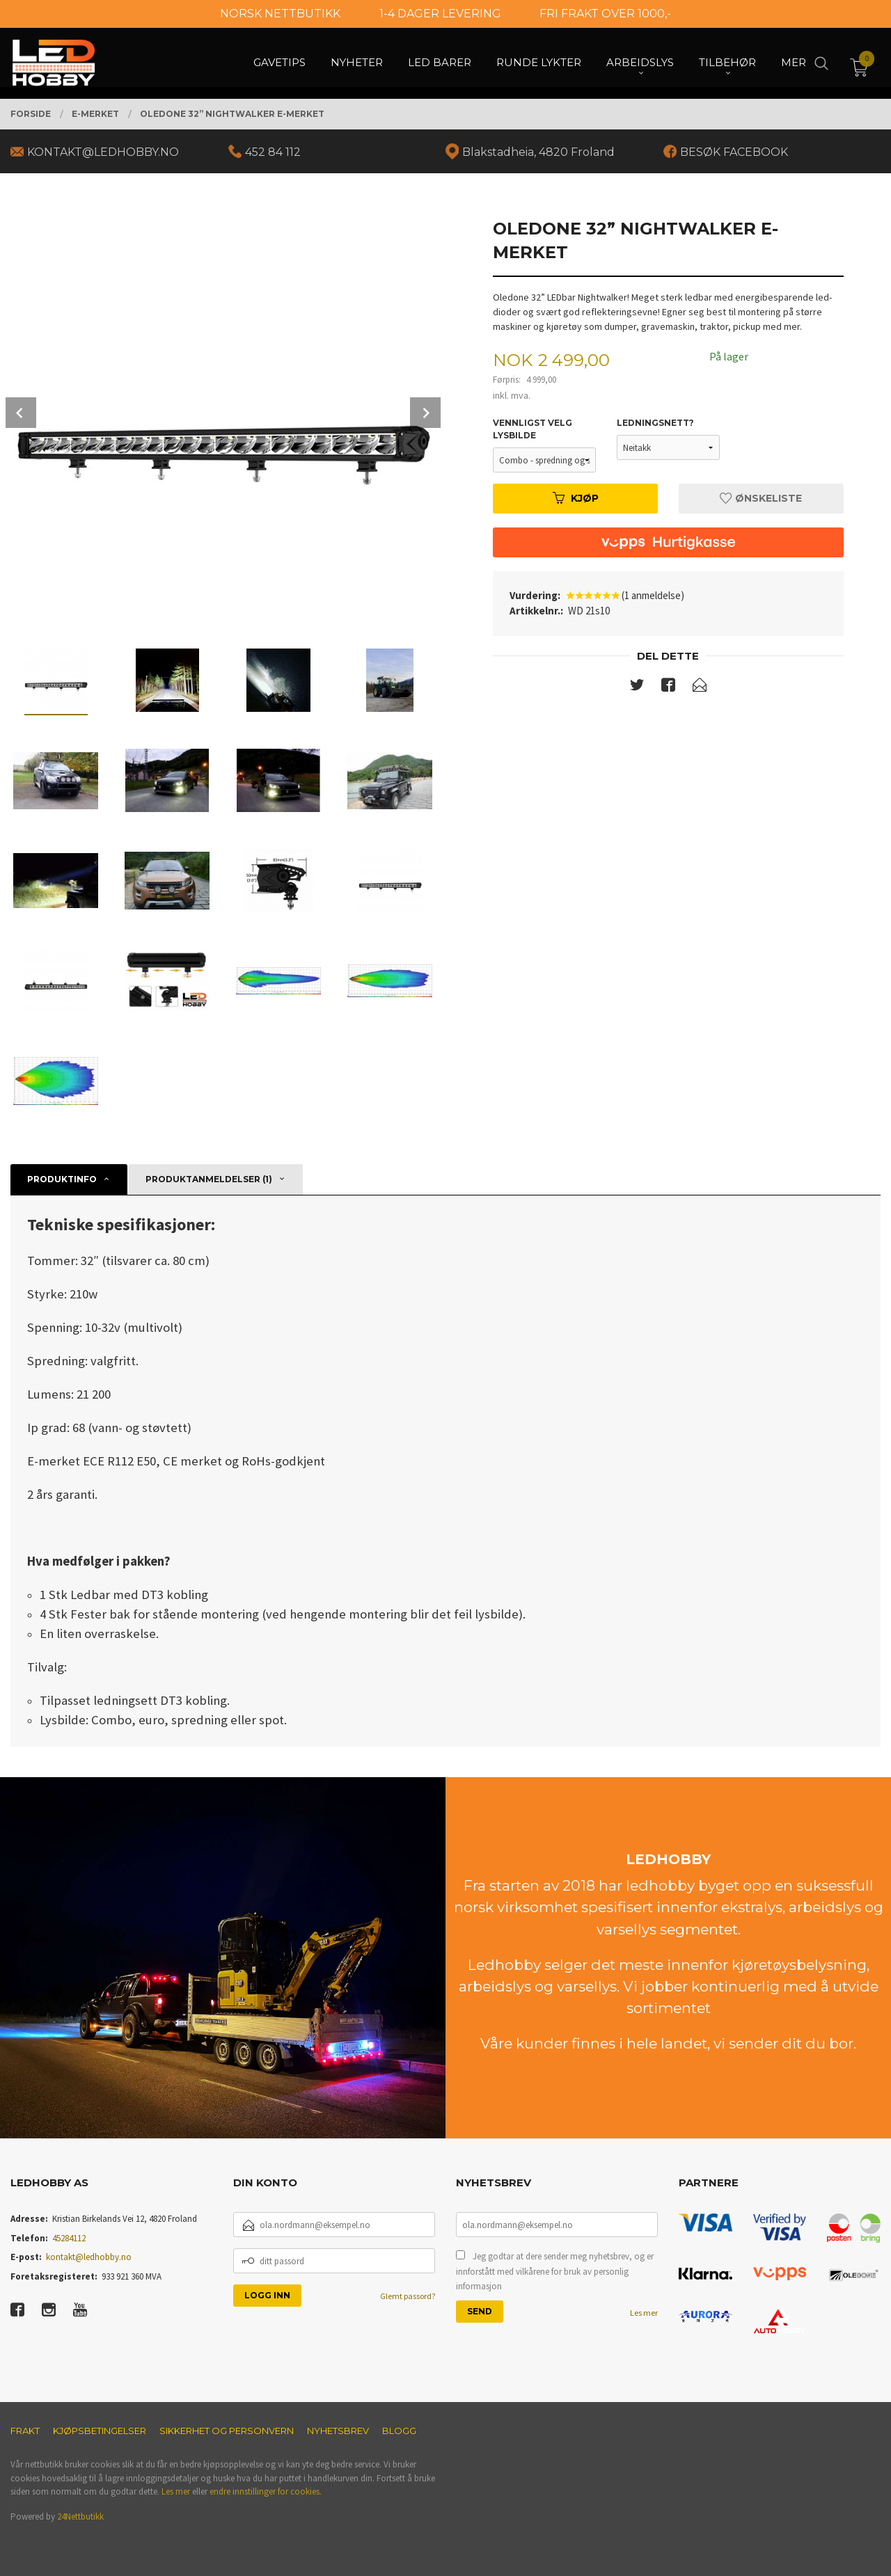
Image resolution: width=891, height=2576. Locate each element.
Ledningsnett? (655, 423)
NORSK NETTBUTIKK (280, 13)
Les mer (644, 2312)
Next (425, 412)
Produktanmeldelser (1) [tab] (208, 1179)
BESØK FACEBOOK (734, 152)
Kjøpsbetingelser (99, 2430)
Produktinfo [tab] (62, 1179)
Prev (21, 412)
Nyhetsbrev (338, 2430)
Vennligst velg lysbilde (532, 429)
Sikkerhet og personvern (226, 2430)
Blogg (399, 2430)
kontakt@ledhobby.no (89, 2257)
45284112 (69, 2238)
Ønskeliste (761, 498)
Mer (793, 63)
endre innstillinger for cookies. (266, 2491)
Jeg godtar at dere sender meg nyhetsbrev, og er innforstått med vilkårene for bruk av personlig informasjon (555, 2271)
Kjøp (576, 498)
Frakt (25, 2430)
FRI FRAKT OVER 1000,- (605, 13)
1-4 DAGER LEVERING (440, 13)
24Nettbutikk (80, 2516)
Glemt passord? (407, 2296)
